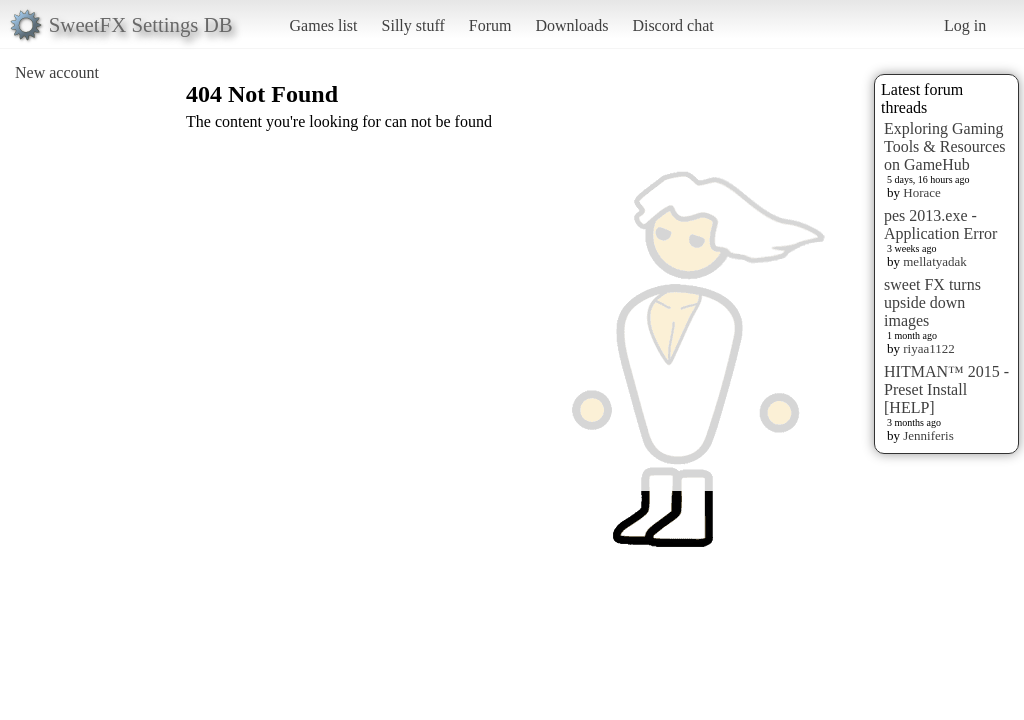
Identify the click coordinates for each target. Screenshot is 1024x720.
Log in (965, 25)
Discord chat (672, 25)
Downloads (571, 25)
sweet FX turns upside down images (932, 302)
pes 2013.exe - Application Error (940, 224)
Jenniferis (928, 435)
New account (57, 72)
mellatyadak (935, 261)
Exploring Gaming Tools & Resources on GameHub (945, 146)
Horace (922, 192)
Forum (490, 25)
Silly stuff (413, 25)
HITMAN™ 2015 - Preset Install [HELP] (946, 389)
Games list (324, 25)
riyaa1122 (929, 348)
